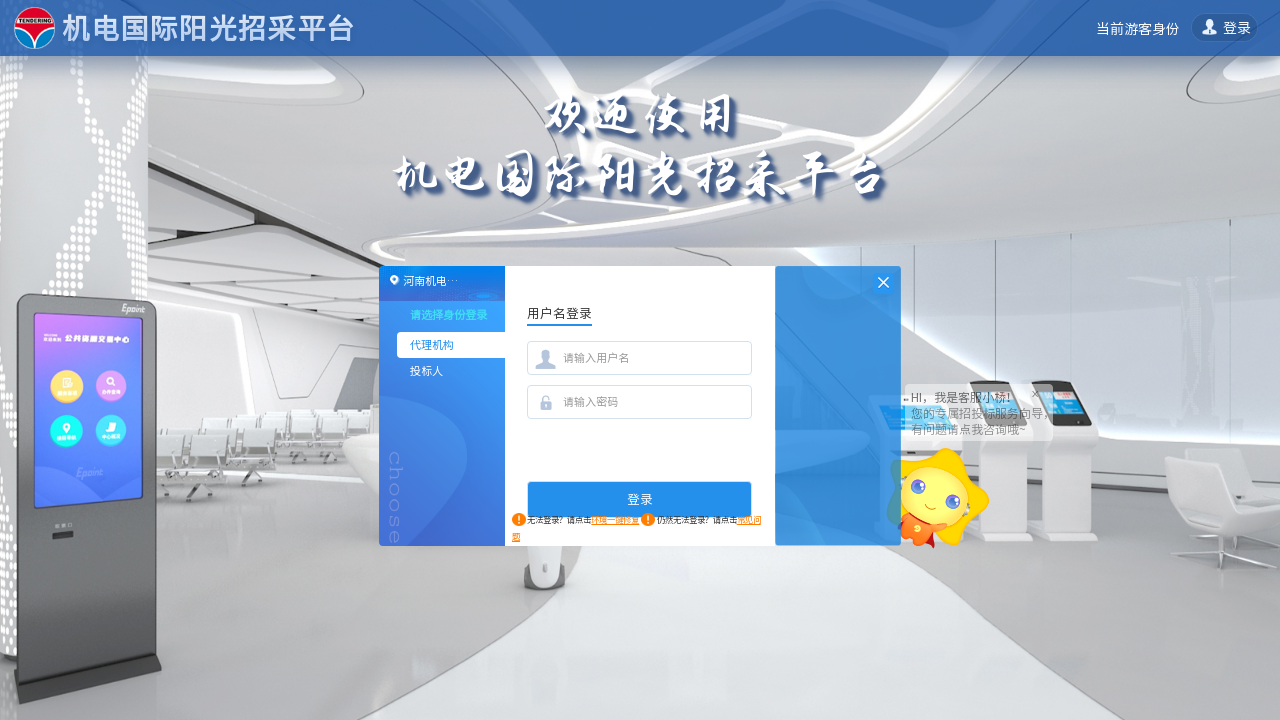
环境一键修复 (615, 519)
